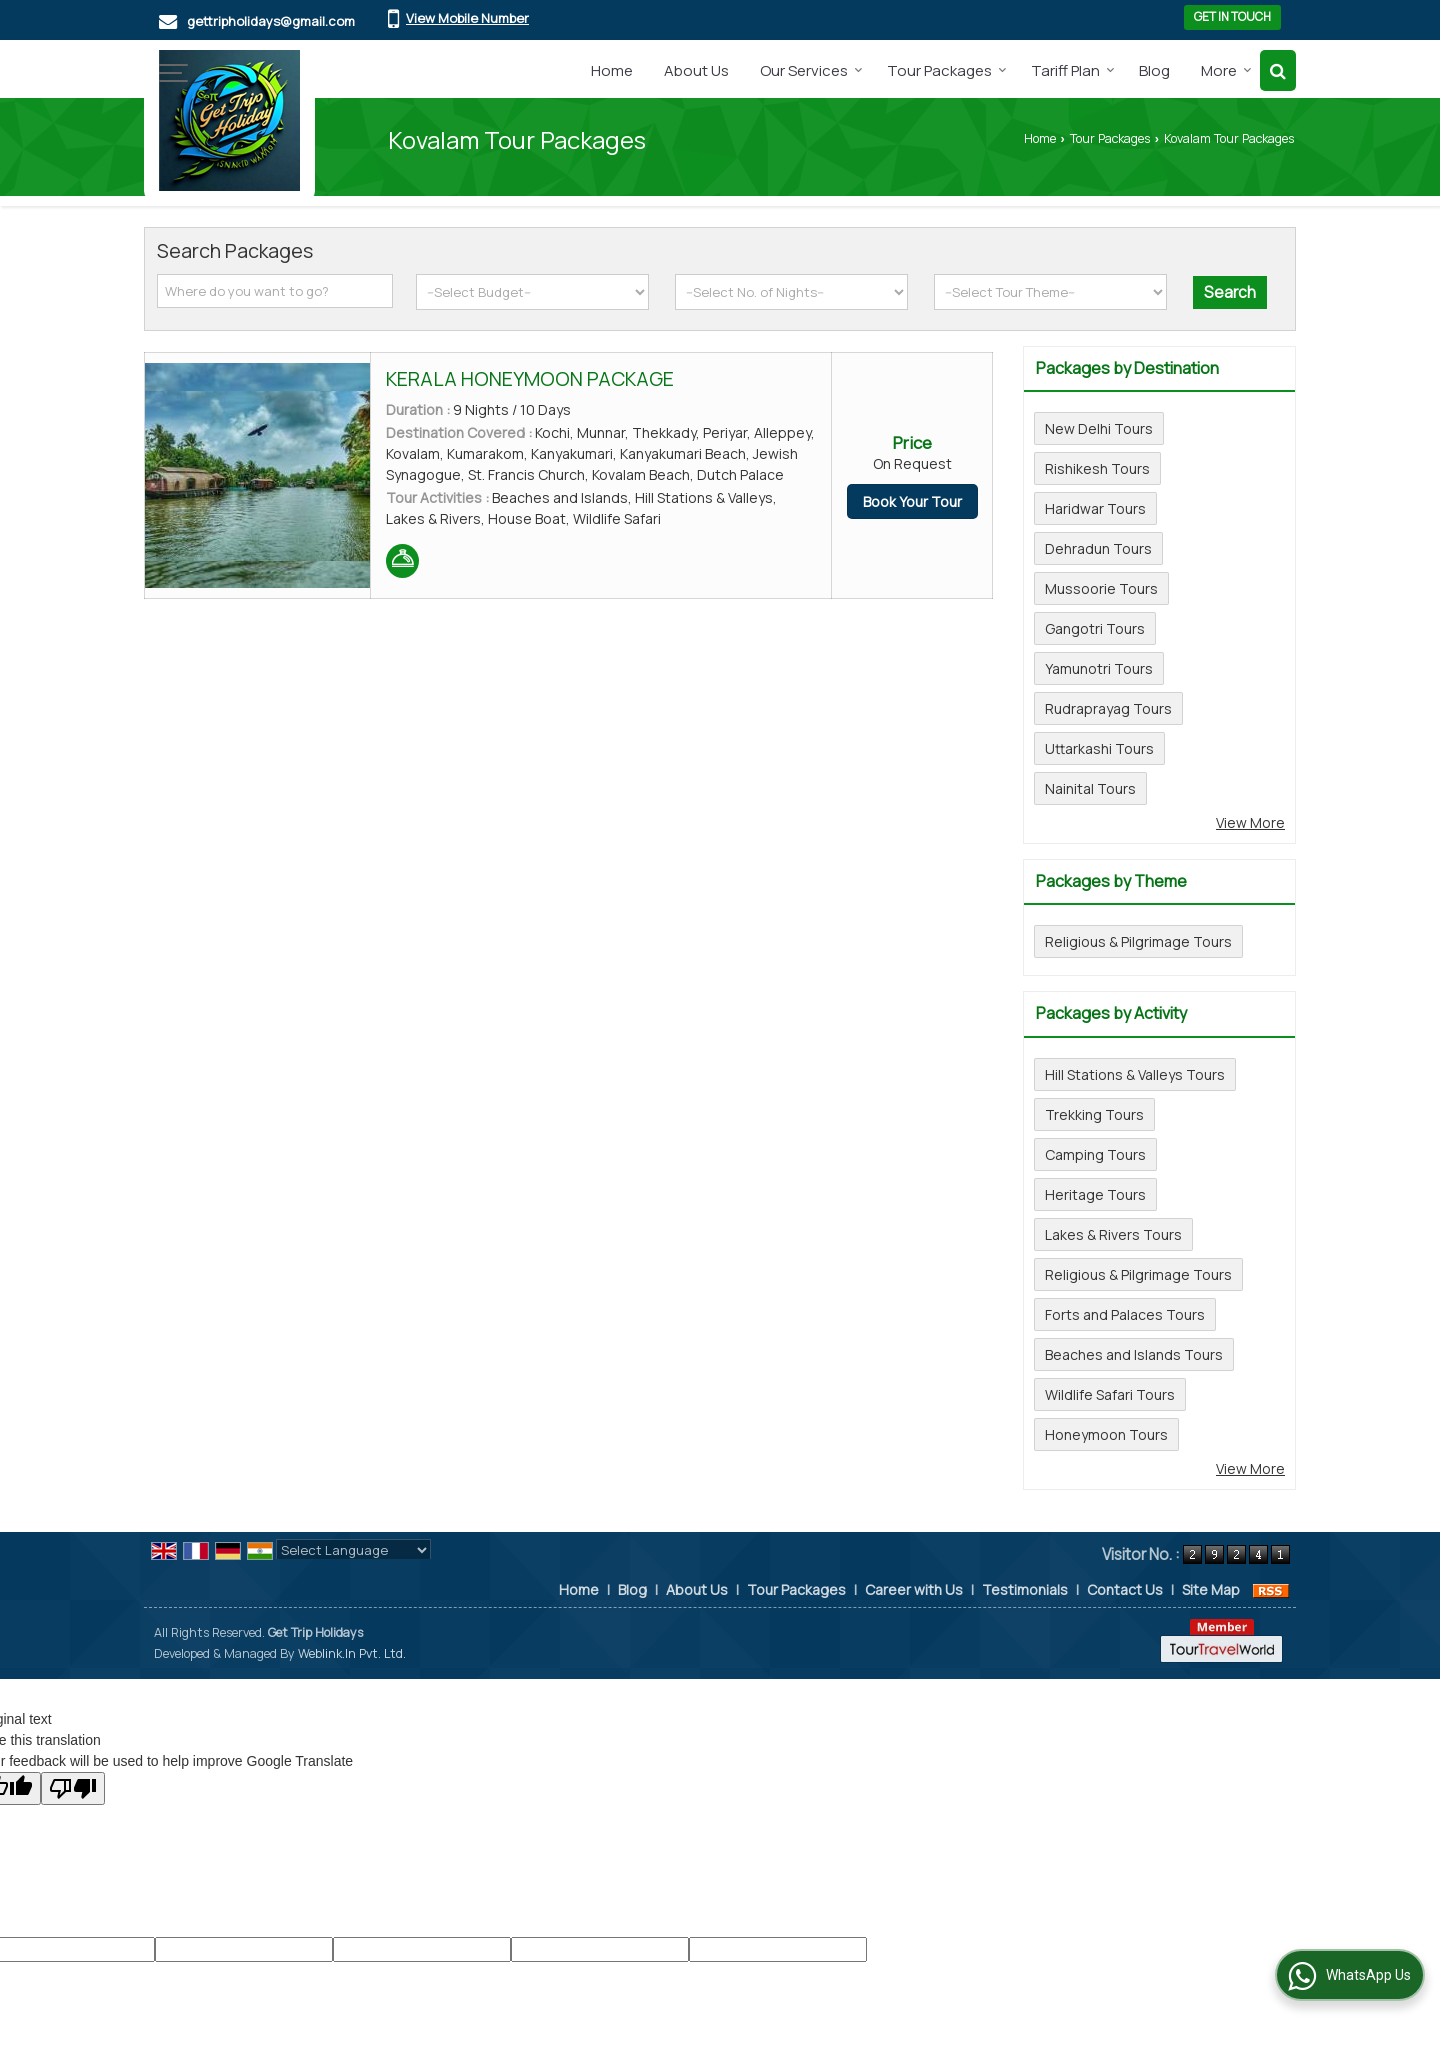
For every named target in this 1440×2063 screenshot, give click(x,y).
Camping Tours (1095, 1154)
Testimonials (1025, 1589)
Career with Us (914, 1589)
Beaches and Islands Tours (1134, 1354)
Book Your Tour (912, 501)
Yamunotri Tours (1099, 668)
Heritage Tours (1095, 1194)
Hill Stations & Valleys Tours (1135, 1074)
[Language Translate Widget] (353, 1550)
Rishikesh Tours (1097, 468)
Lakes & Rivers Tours (1113, 1234)
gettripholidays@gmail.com (271, 21)
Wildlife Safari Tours (1110, 1394)
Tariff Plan (1073, 70)
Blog (1154, 70)
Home (612, 70)
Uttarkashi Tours (1099, 748)
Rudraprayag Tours (1108, 708)
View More (1250, 822)
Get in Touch (1232, 17)
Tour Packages (947, 70)
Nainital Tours (1090, 788)
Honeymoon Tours (1106, 1434)
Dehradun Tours (1098, 548)
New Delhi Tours (1099, 428)
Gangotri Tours (1095, 628)
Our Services (811, 70)
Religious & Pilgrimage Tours (1138, 941)
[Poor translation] (73, 1788)
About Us (696, 70)
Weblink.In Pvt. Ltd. (352, 1653)
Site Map (1211, 1589)
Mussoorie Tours (1101, 588)
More (1226, 70)
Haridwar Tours (1095, 508)
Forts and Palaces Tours (1125, 1314)
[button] (467, 18)
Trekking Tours (1094, 1114)
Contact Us (1125, 1589)
